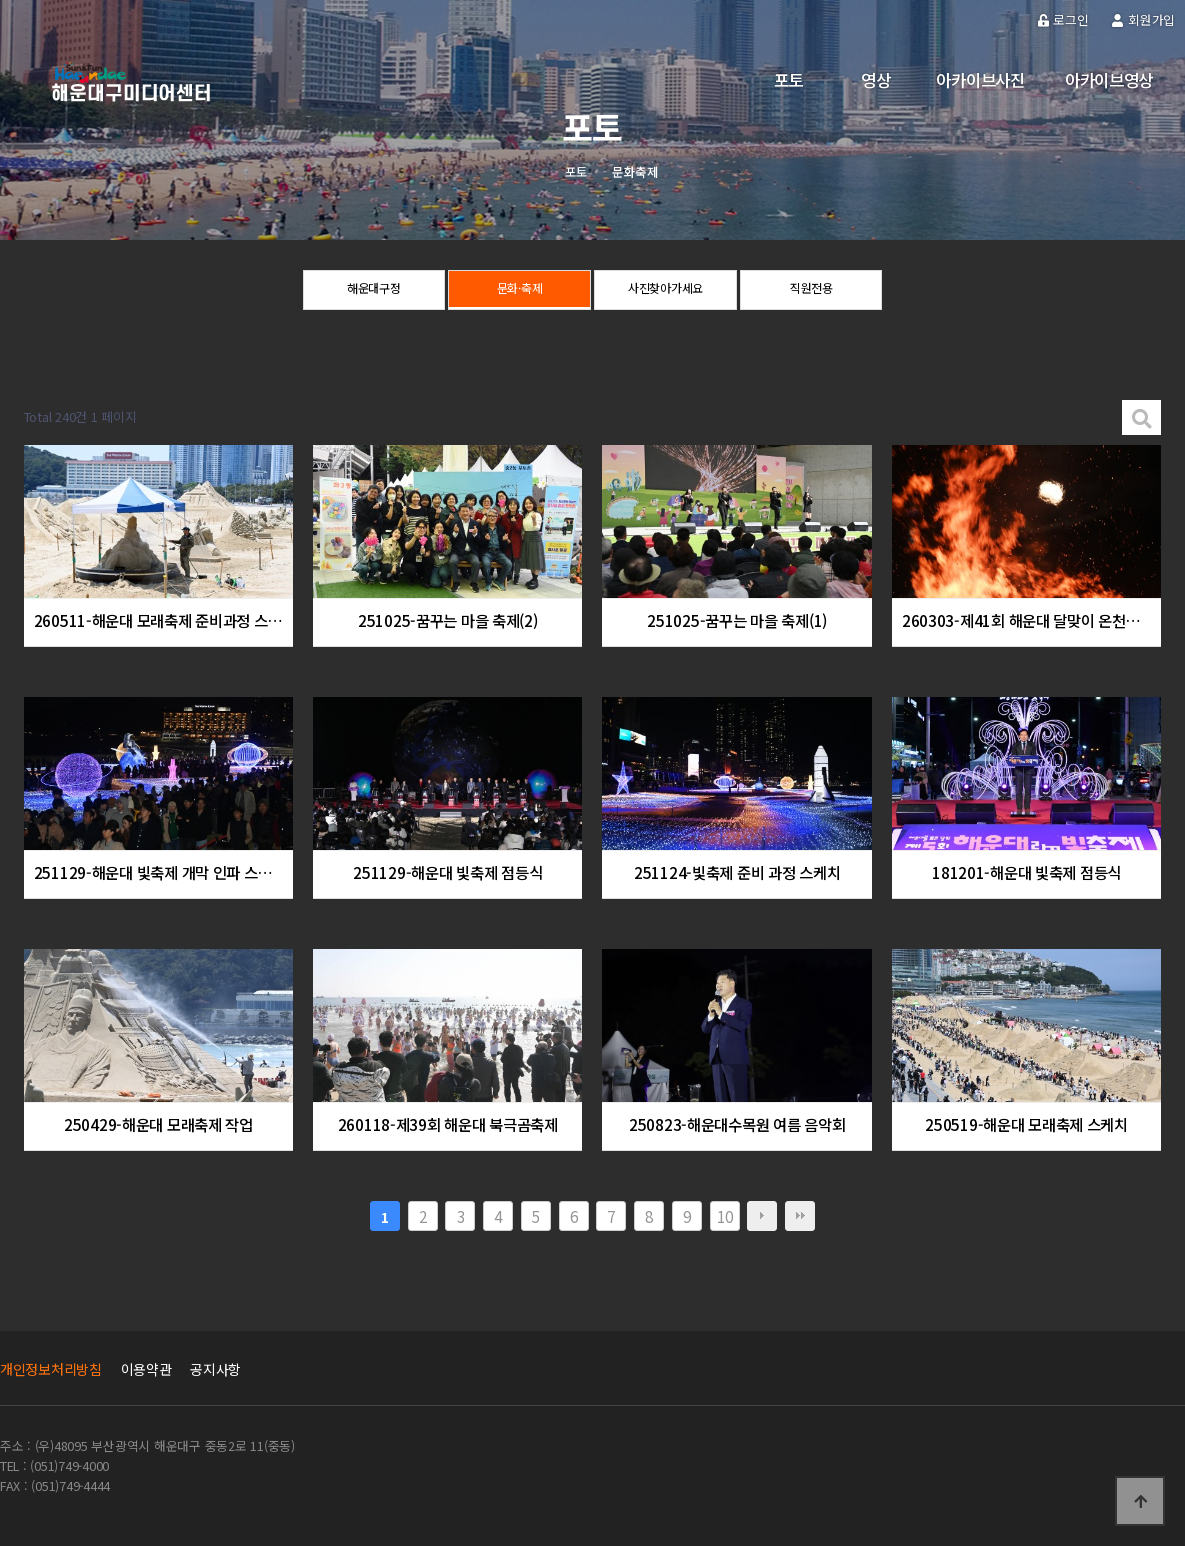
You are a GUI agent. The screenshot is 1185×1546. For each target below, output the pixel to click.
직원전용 (811, 291)
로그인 (1063, 19)
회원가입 (1143, 19)
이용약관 (146, 1369)
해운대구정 (373, 291)
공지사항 (215, 1369)
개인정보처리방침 (51, 1369)
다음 (762, 1216)
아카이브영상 (1109, 80)
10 (724, 1216)
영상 (875, 80)
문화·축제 (519, 291)
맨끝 (800, 1216)
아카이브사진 (980, 80)
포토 (788, 80)
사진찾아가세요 (665, 291)
